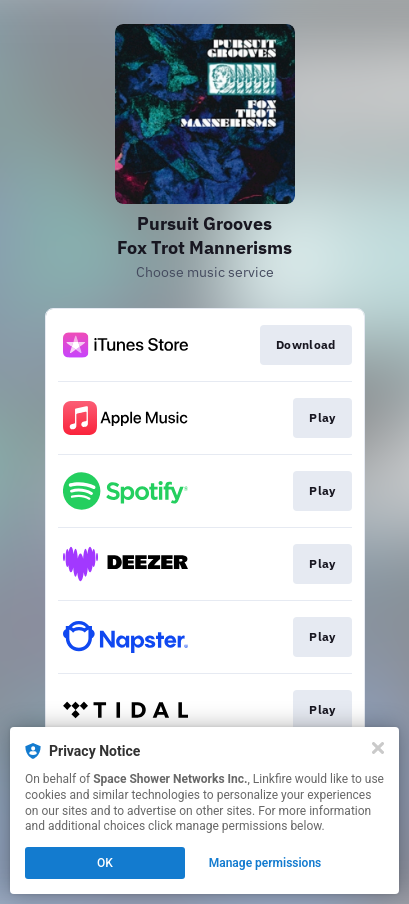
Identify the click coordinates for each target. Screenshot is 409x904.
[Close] (378, 748)
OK (105, 863)
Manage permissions (265, 863)
